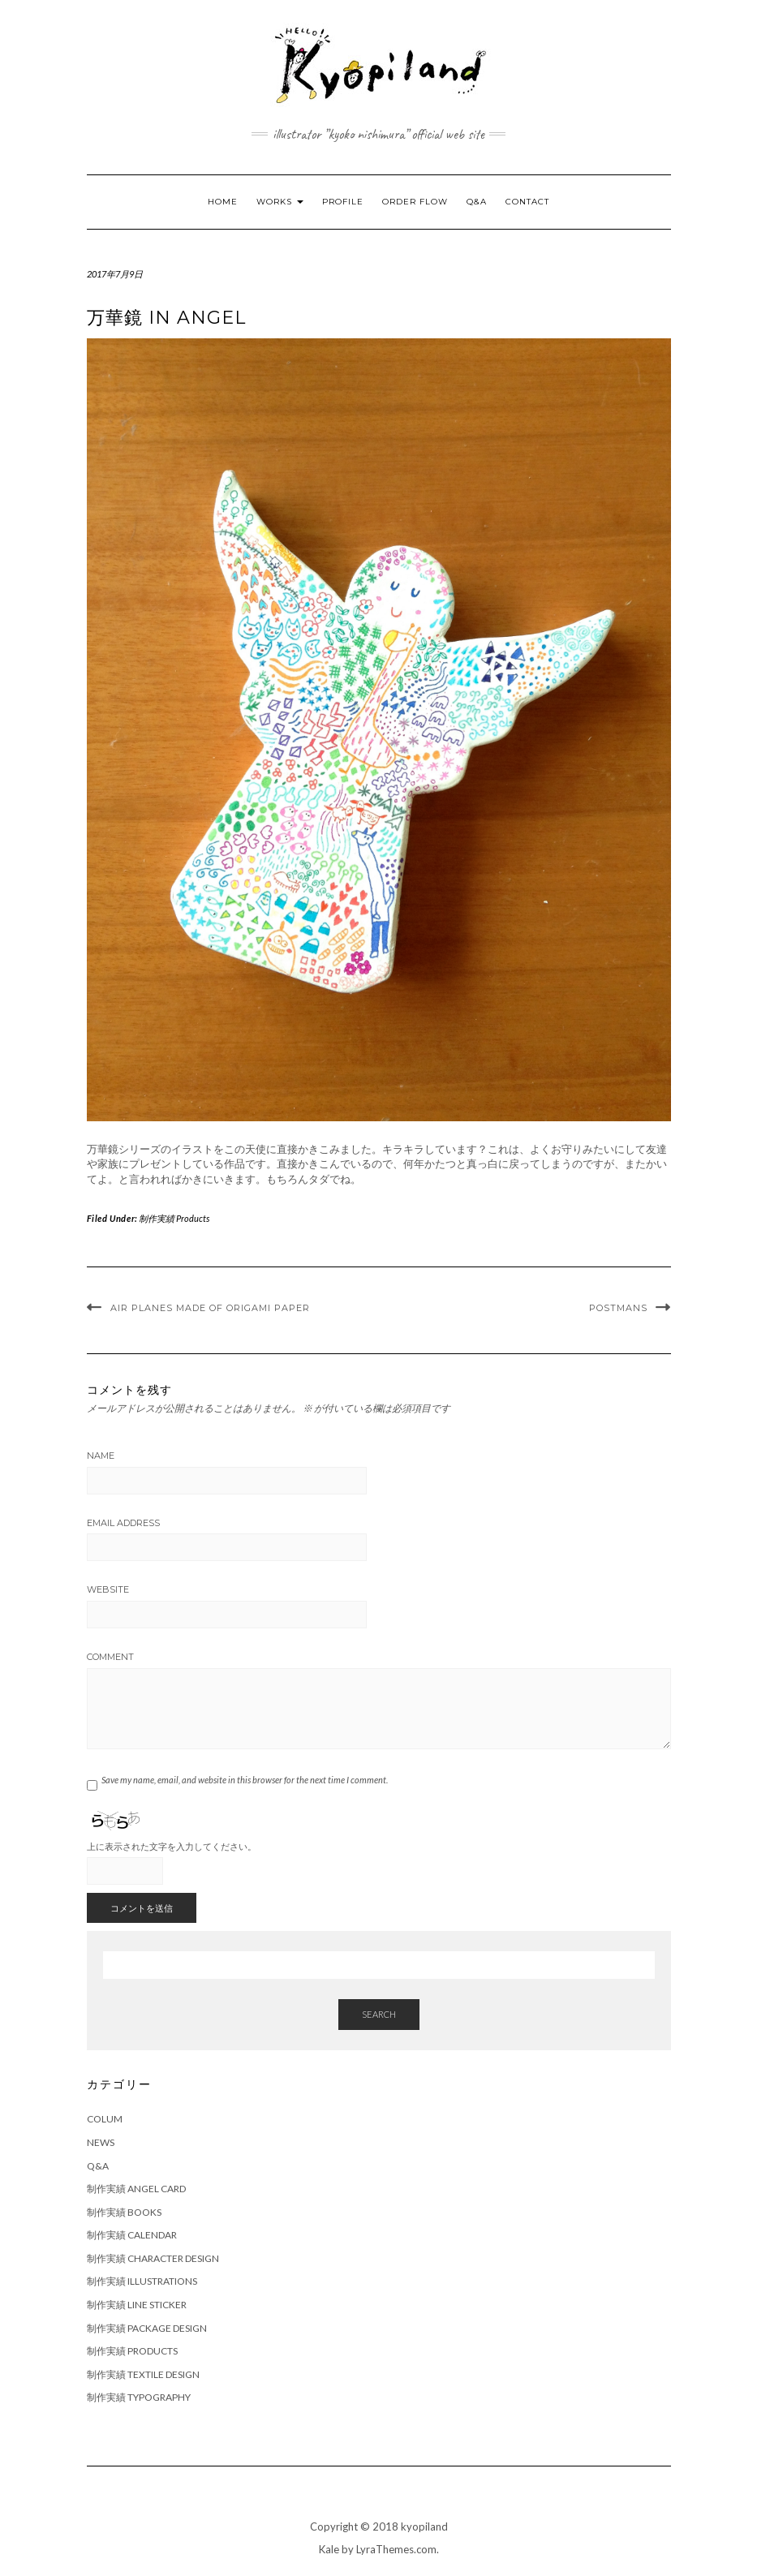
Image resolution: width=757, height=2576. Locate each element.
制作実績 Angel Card (136, 2189)
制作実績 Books (124, 2212)
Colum (105, 2119)
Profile (342, 201)
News (100, 2142)
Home (223, 201)
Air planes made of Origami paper (210, 1308)
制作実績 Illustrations (142, 2281)
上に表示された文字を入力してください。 (171, 1846)
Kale (329, 2549)
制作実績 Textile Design (143, 2374)
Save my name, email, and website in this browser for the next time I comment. (244, 1779)
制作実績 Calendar (132, 2235)
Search (379, 2014)
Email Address (123, 1523)
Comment (110, 1656)
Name (100, 1455)
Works (279, 201)
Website (108, 1589)
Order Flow (415, 201)
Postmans (618, 1308)
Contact (527, 201)
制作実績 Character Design (153, 2258)
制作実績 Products (174, 1218)
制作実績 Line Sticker (137, 2305)
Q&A (477, 201)
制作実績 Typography (139, 2397)
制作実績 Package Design (147, 2328)
